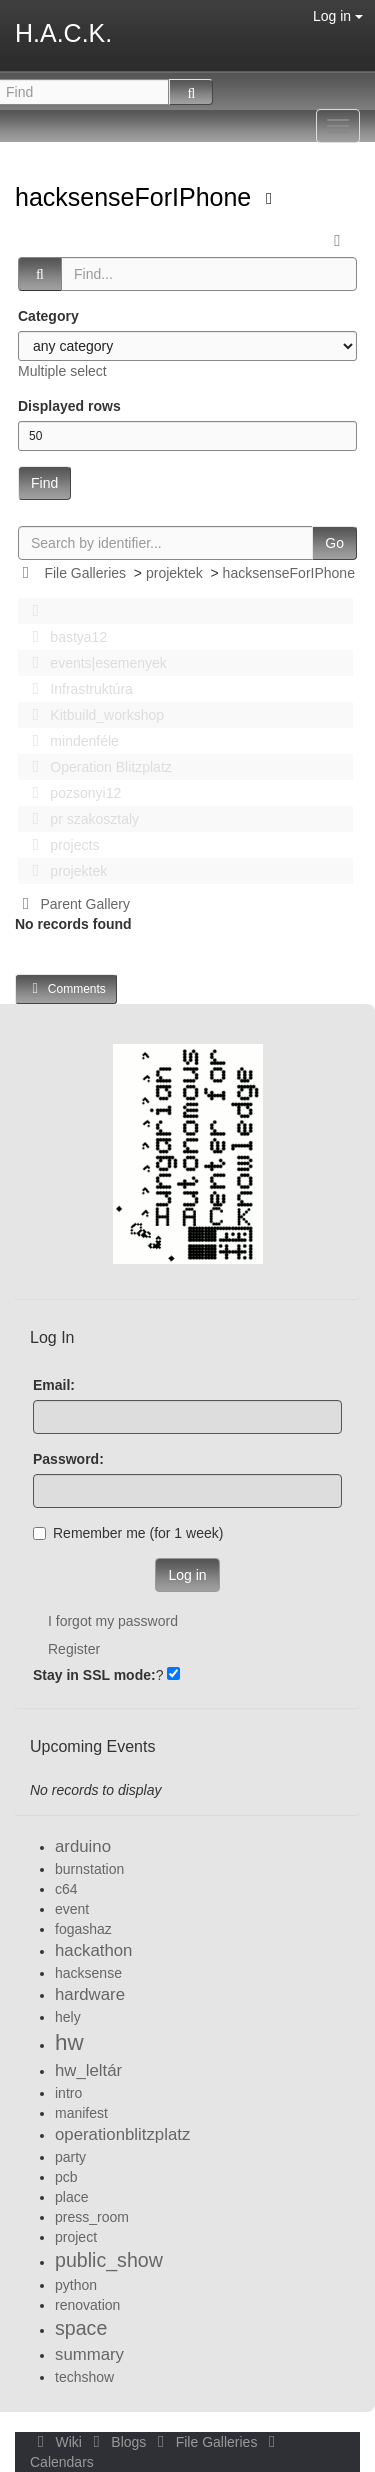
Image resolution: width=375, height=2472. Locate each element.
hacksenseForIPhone (136, 197)
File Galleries (85, 573)
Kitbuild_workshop (92, 715)
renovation (87, 2305)
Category (48, 316)
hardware (90, 1994)
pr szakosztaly (80, 819)
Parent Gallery (72, 904)
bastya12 (64, 637)
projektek (174, 573)
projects (60, 845)
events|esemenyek (94, 663)
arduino (83, 1846)
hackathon (93, 1950)
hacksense (88, 1973)
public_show (109, 2260)
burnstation (89, 1869)
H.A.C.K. (63, 33)
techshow (84, 2377)
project (76, 2237)
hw (69, 2042)
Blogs (118, 2442)
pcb (66, 2177)
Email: (54, 1385)
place (71, 2197)
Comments (66, 988)
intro (68, 2093)
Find (44, 483)
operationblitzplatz (122, 2134)
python (76, 2285)
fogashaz (83, 1929)
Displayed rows (69, 406)
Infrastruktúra (77, 689)
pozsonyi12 (71, 793)
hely (68, 2017)
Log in (338, 16)
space (81, 2328)
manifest (81, 2113)
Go (334, 543)
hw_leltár (88, 2070)
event (72, 1909)
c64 (66, 1889)
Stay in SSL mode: (94, 1675)
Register (74, 1649)
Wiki (58, 2442)
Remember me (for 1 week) (128, 1533)
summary (89, 2354)
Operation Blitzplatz (96, 767)
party (70, 2157)
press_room (92, 2217)
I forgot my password (113, 1621)
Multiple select (62, 371)
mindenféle (70, 741)
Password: (68, 1459)
